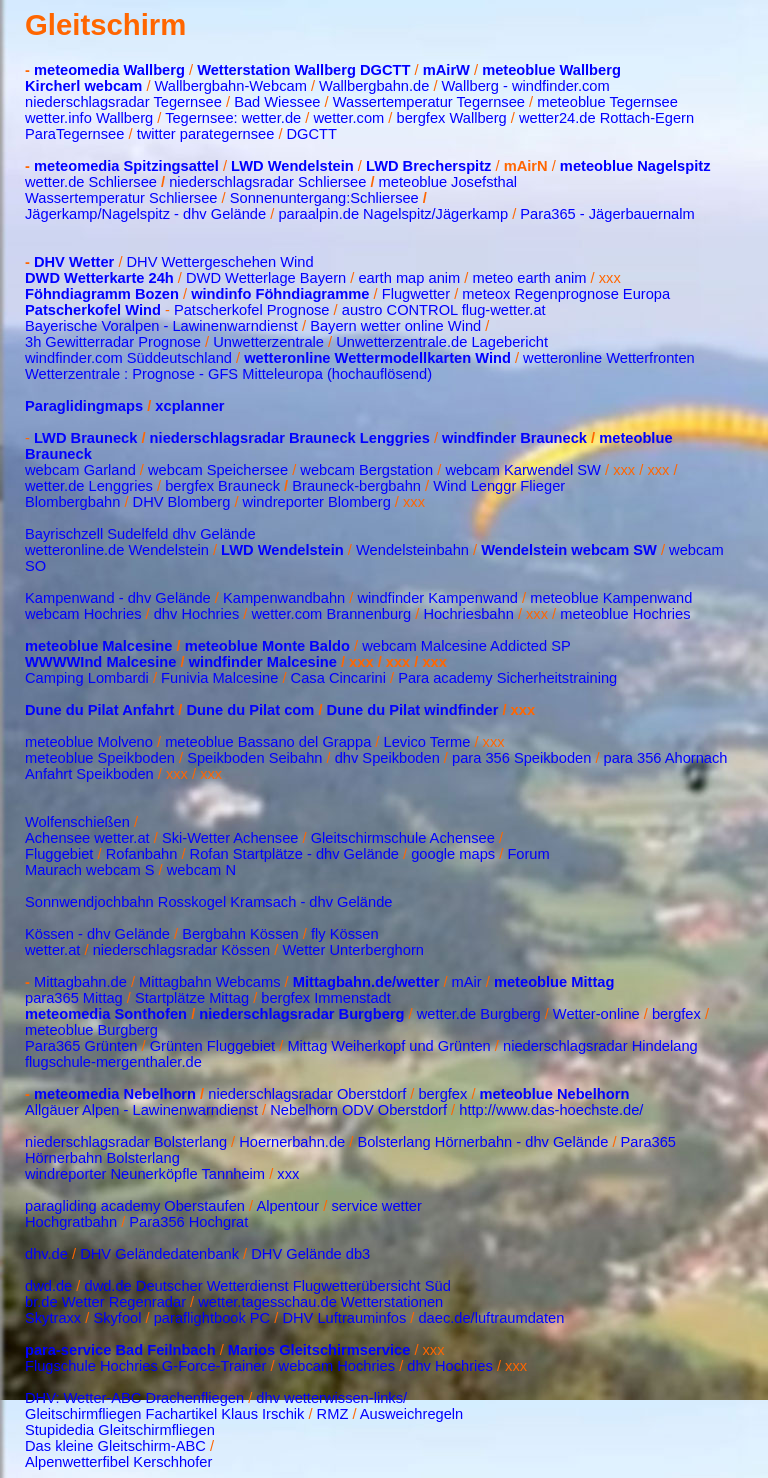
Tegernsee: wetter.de (233, 118)
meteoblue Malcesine (98, 646)
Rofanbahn (142, 854)
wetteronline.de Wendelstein (117, 550)
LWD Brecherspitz (428, 166)
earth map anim (409, 278)
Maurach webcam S (90, 870)
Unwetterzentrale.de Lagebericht (442, 342)
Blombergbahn (72, 502)
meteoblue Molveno (89, 742)
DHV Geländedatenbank (159, 1254)
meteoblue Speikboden (100, 758)
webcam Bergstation (366, 470)
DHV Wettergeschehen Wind (220, 262)
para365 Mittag (74, 998)
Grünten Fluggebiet (212, 1046)
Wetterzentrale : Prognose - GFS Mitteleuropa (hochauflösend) (228, 374)
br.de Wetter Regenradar (105, 1302)
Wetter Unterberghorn (351, 950)
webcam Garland (80, 470)
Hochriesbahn (468, 614)
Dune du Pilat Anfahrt (99, 710)
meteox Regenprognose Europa (566, 294)
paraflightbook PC (212, 1318)
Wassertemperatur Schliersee (121, 198)
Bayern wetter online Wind (395, 326)
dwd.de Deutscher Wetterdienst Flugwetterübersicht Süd (267, 1286)
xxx (288, 1174)
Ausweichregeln (411, 1414)
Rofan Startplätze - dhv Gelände (294, 854)
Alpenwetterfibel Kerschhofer (118, 1462)
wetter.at (52, 950)
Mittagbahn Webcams (209, 982)
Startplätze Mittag (192, 998)
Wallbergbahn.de (374, 86)
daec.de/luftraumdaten (491, 1318)
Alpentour (287, 1206)
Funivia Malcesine (219, 678)
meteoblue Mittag (554, 982)
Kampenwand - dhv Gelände (118, 598)
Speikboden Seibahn (254, 758)
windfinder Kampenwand (437, 598)
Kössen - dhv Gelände (97, 934)
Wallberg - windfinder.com (526, 86)
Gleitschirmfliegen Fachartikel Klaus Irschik (164, 1414)
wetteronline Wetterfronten (609, 358)
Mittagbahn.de (80, 982)
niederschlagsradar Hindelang (600, 1046)
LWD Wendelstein (292, 166)
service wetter (376, 1206)
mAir (467, 982)
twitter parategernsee (206, 134)
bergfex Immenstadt (326, 998)
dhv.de (46, 1254)
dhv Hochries (197, 614)
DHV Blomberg (182, 502)
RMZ (333, 1414)
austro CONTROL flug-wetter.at (444, 310)
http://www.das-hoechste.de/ (551, 1110)
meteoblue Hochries (625, 614)
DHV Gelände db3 (310, 1254)
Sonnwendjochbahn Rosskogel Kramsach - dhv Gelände (208, 902)
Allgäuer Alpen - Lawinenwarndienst (141, 1110)
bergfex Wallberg (452, 118)
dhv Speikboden (387, 758)
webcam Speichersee (218, 470)
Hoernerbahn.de (292, 1142)
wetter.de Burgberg (479, 1014)
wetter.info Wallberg (89, 118)
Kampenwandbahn (284, 598)
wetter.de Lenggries (89, 486)
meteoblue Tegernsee (607, 102)
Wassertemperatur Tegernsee (429, 102)
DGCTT (312, 134)
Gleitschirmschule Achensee (403, 838)
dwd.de (48, 1286)
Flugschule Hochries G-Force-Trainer (147, 1366)
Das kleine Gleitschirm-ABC (115, 1446)
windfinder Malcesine (263, 662)
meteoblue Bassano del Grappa (268, 742)
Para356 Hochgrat (188, 1222)
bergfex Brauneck (222, 486)
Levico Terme (427, 742)
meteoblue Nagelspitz (635, 166)
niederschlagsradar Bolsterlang (126, 1142)
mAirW (446, 70)
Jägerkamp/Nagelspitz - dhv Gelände (145, 214)
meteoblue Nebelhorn (555, 1094)
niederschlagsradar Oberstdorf (309, 1094)
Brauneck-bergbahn (356, 486)
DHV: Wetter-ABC (83, 1398)
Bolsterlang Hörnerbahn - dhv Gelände (482, 1142)
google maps (453, 854)
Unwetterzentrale (268, 342)
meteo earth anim (529, 278)
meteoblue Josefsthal (448, 182)
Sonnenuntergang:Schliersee (324, 198)
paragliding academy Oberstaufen (135, 1206)
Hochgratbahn (71, 1222)
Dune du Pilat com (251, 710)
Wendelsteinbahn (412, 550)
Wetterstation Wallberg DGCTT (303, 70)
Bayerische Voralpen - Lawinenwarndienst (161, 326)
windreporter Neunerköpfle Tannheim (145, 1174)
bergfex (678, 1014)
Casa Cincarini (338, 678)
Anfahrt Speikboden (89, 774)
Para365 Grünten (81, 1046)
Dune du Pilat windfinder (413, 710)
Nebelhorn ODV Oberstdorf (358, 1110)
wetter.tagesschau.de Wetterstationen (320, 1302)
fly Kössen (345, 934)
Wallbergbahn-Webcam (231, 86)
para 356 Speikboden (521, 758)
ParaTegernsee (74, 134)
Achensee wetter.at (87, 838)
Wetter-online (596, 1014)
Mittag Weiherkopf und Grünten (388, 1046)
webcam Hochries (83, 614)
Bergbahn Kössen (240, 934)
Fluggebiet (59, 854)
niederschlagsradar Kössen (182, 950)
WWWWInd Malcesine (100, 662)
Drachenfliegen (195, 1398)
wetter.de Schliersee (91, 182)
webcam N (201, 870)
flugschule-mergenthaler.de (113, 1062)
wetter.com (348, 118)
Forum (528, 854)
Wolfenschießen (77, 822)
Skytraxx (53, 1318)
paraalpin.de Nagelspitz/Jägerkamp (393, 214)
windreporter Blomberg (317, 502)
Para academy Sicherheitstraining (507, 678)
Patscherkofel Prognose (250, 310)
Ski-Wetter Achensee (230, 838)
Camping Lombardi (89, 678)
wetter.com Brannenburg (331, 614)
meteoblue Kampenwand (611, 598)
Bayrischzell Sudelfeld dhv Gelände (140, 534)
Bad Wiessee (279, 102)
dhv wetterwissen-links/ (331, 1398)
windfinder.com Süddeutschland (128, 358)
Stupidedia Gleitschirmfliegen (120, 1430)
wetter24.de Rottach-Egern (606, 118)
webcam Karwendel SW (523, 470)
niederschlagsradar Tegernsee (123, 102)
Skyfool (117, 1318)
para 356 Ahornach (666, 758)
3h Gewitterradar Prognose (115, 342)
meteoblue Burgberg (91, 1030)
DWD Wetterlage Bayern (266, 278)
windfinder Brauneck (514, 438)
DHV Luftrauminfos (344, 1318)
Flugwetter (416, 294)
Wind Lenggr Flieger (499, 486)
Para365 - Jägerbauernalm (607, 214)
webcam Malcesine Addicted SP (466, 646)
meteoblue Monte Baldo (269, 646)
